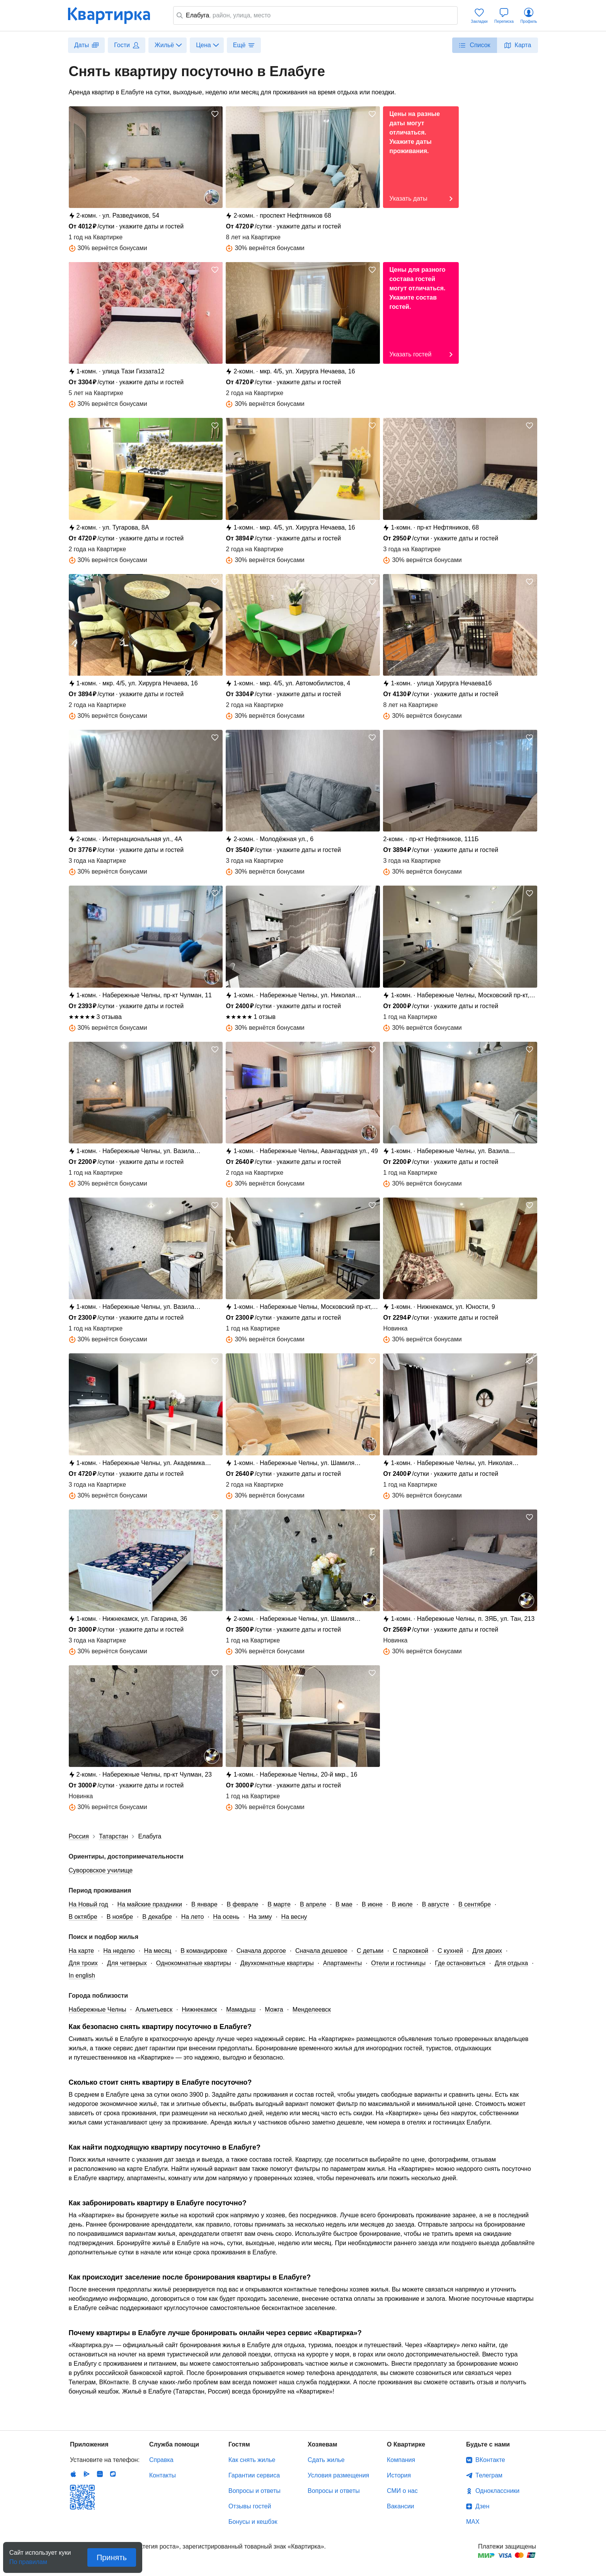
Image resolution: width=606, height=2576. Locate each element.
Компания (401, 2460)
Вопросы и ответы (254, 2490)
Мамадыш (240, 2009)
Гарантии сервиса (254, 2475)
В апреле (313, 1904)
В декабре (157, 1916)
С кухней (450, 1950)
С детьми (370, 1950)
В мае (343, 1904)
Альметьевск (154, 2009)
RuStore (112, 2474)
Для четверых (127, 1963)
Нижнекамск (199, 2009)
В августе (435, 1904)
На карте (81, 1950)
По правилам (28, 2560)
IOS (73, 2474)
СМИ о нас (402, 2490)
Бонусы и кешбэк (252, 2521)
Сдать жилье (326, 2460)
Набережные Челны (97, 2009)
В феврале (243, 1904)
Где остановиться (460, 1963)
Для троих (83, 1963)
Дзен (482, 2506)
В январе (204, 1904)
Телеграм (488, 2475)
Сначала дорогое (261, 1950)
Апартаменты (342, 1963)
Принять (112, 2557)
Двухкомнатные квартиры (277, 1963)
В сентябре (474, 1904)
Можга (274, 2009)
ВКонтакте (490, 2460)
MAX (473, 2521)
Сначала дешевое (321, 1950)
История (399, 2475)
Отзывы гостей (249, 2506)
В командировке (203, 1950)
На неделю (118, 1950)
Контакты (162, 2475)
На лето (192, 1916)
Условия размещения (338, 2475)
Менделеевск (312, 2009)
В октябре (83, 1916)
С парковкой (410, 1950)
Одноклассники (497, 2490)
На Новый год (88, 1904)
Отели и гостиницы (398, 1963)
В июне (372, 1904)
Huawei (99, 2474)
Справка (161, 2460)
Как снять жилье (251, 2460)
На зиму (260, 1916)
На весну (294, 1916)
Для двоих (487, 1950)
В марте (279, 1904)
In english (82, 1975)
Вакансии (400, 2506)
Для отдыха (511, 1963)
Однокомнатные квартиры (193, 1963)
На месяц (158, 1950)
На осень (226, 1916)
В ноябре (120, 1916)
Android (86, 2474)
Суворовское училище (101, 1870)
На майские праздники (149, 1904)
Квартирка (114, 15)
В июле (402, 1904)
